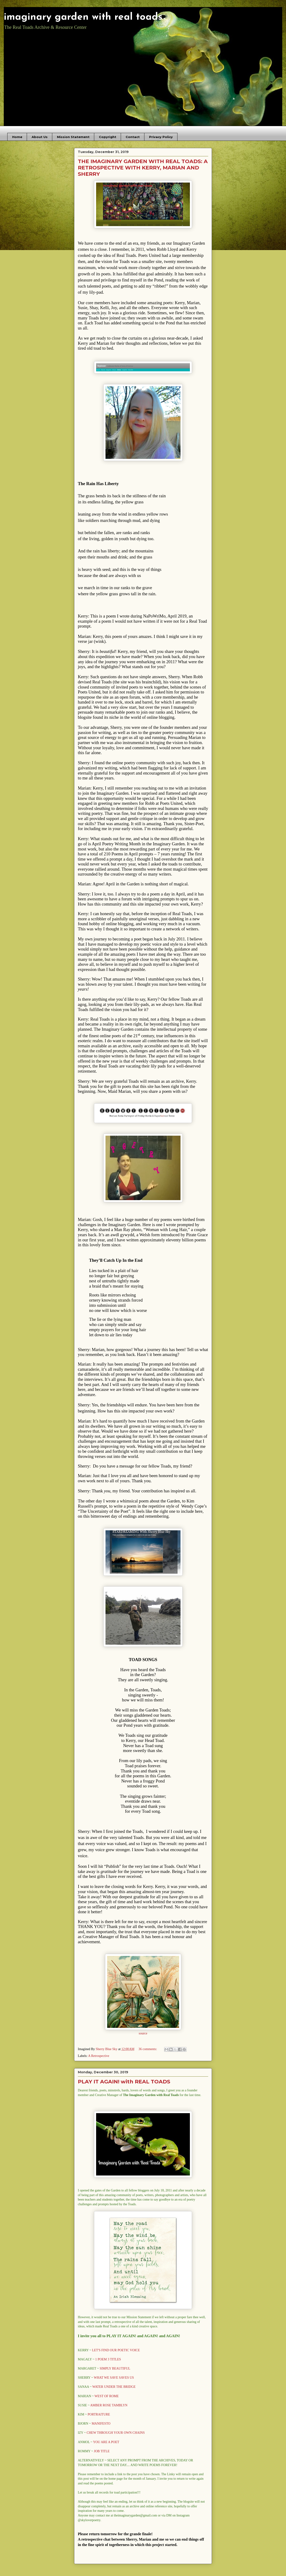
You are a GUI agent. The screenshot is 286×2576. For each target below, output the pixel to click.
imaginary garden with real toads (83, 17)
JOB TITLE (102, 2451)
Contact (133, 137)
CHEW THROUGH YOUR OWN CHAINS (116, 2432)
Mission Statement (73, 137)
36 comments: (148, 2049)
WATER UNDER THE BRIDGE (113, 2387)
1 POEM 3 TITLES (108, 2359)
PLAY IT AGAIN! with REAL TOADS (124, 2081)
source (143, 2033)
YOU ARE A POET (106, 2442)
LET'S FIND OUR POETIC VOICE (116, 2350)
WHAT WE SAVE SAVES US (114, 2377)
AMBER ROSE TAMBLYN (109, 2405)
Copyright (107, 137)
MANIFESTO (101, 2423)
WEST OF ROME (106, 2396)
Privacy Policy (161, 137)
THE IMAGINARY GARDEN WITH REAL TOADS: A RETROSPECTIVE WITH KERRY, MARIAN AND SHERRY (143, 167)
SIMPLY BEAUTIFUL (115, 2368)
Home (17, 137)
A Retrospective (98, 2056)
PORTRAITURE (99, 2414)
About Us (40, 137)
